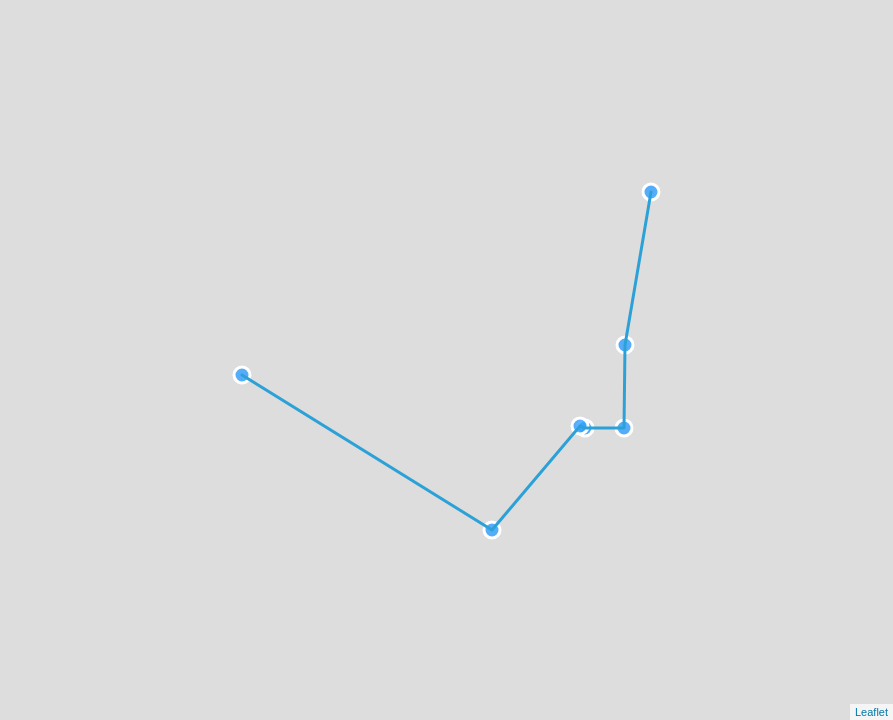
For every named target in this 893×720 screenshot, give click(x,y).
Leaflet (871, 712)
